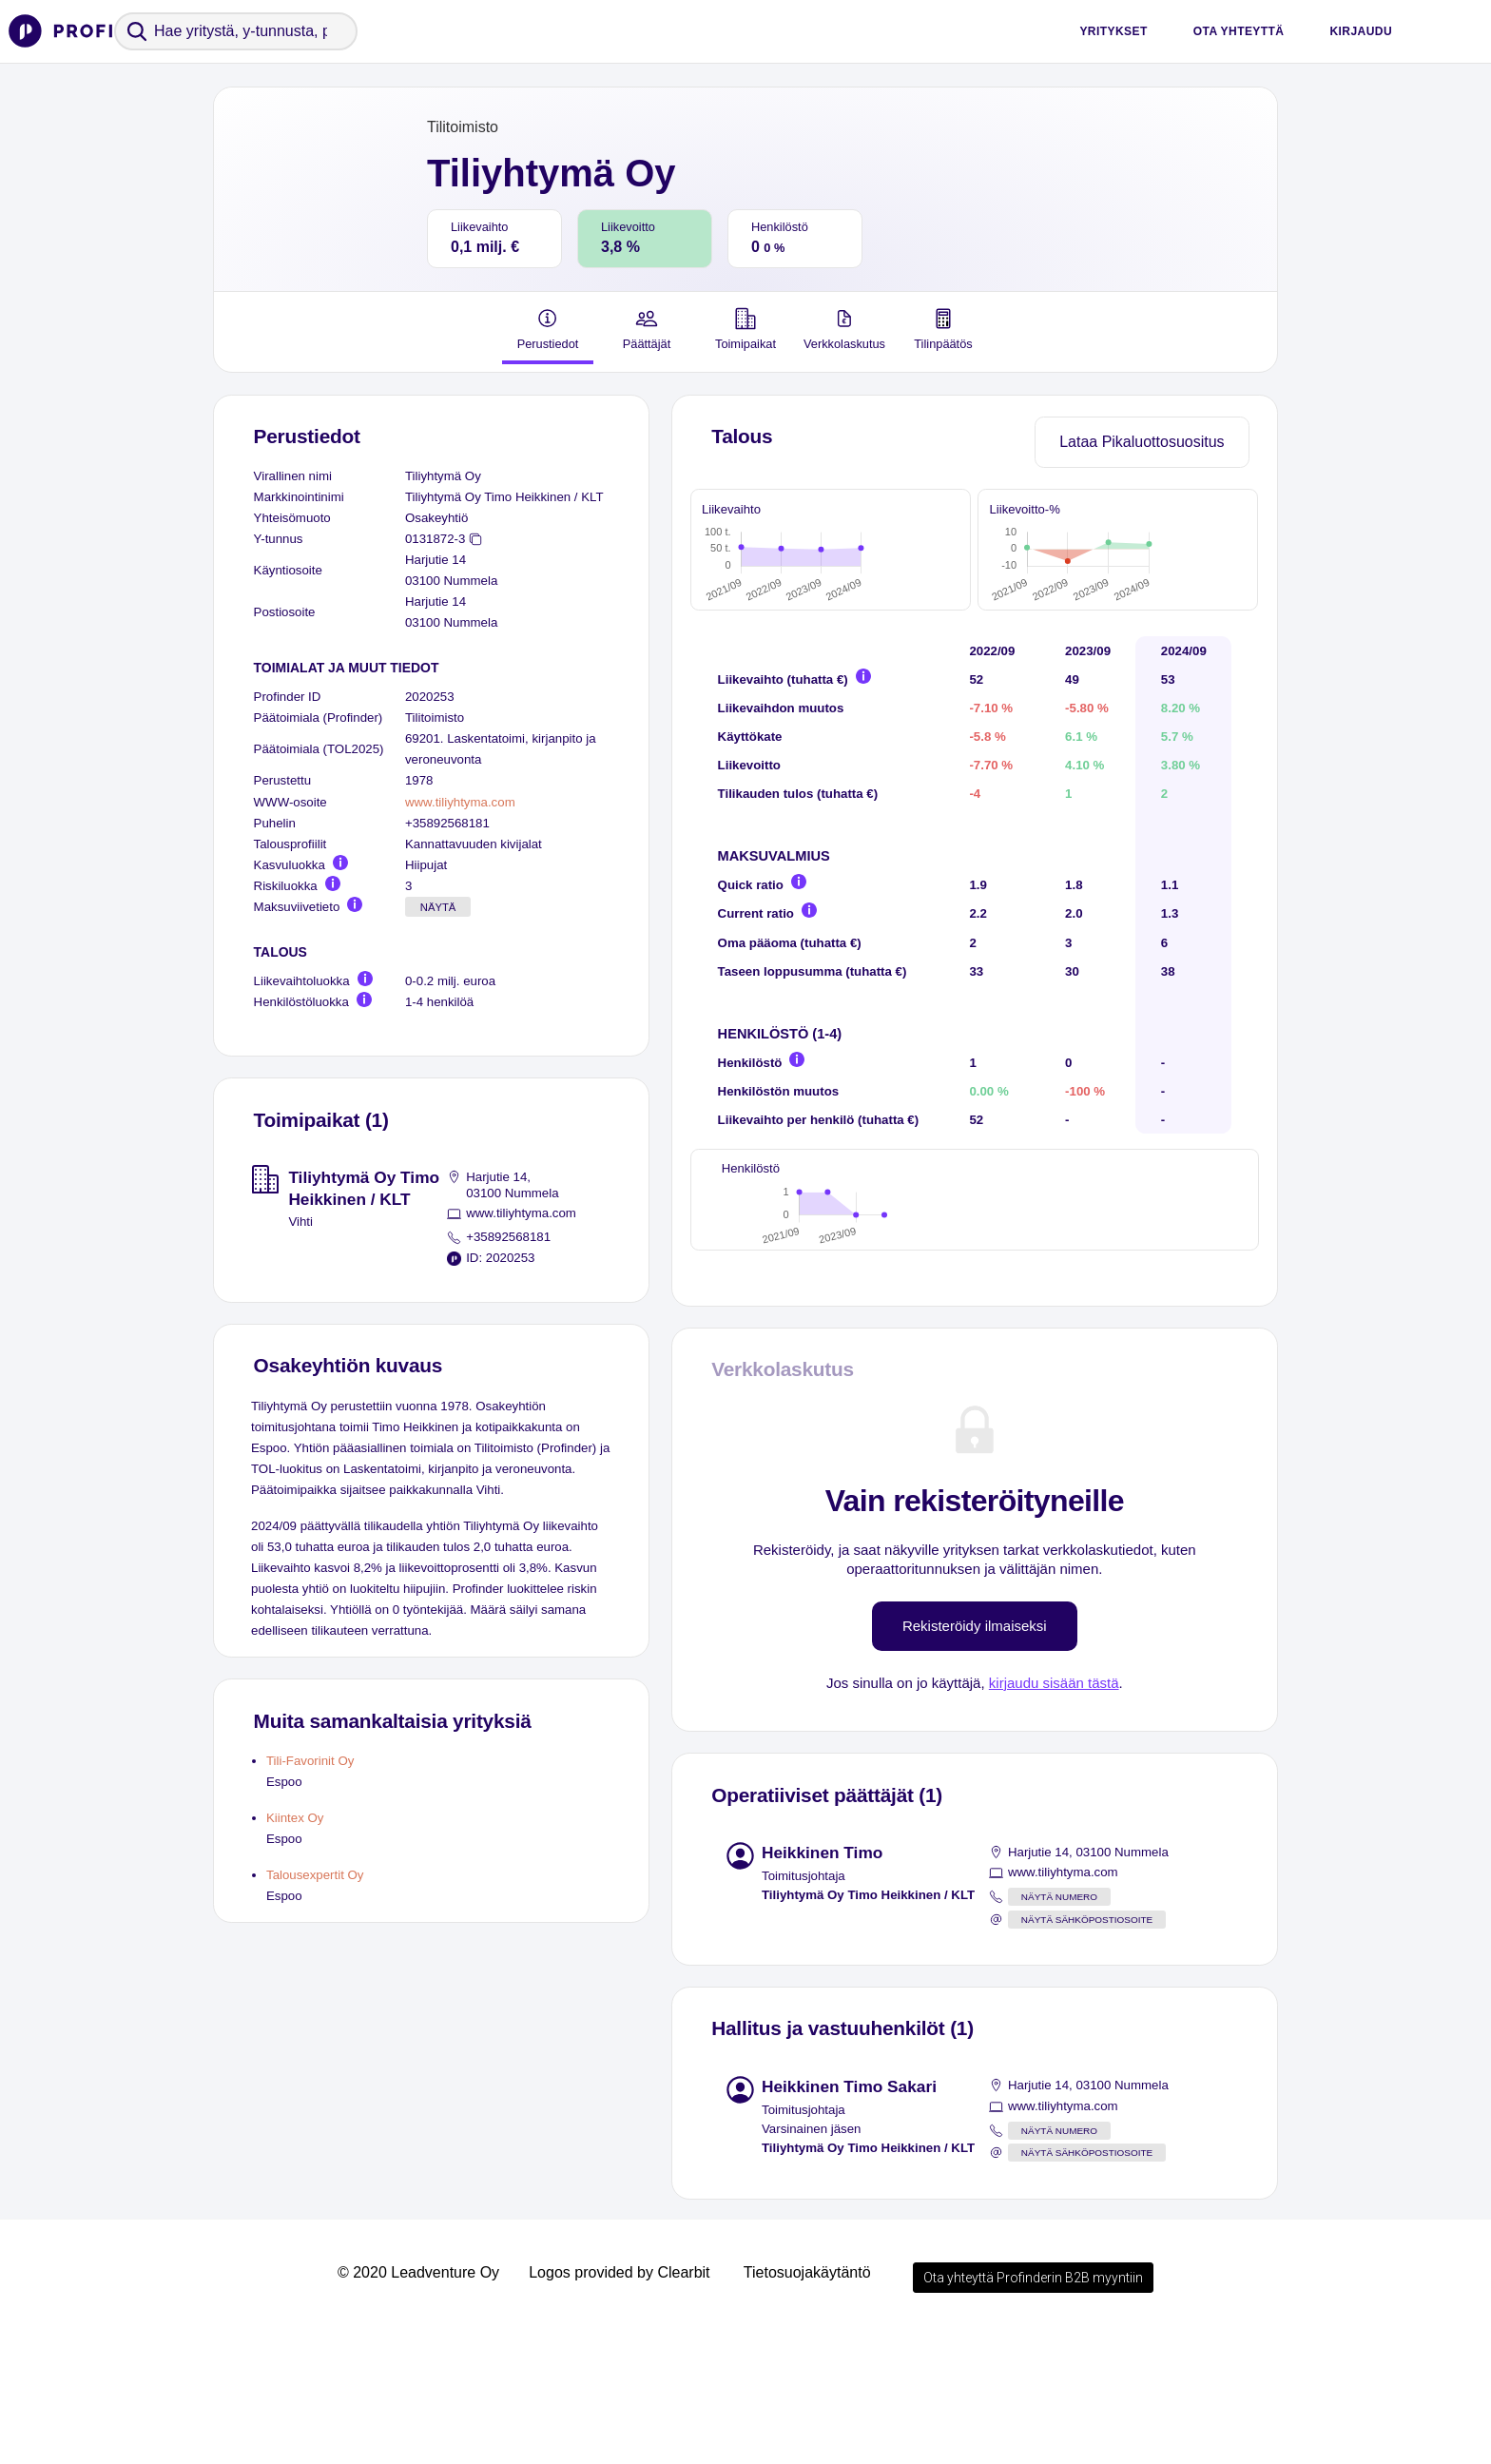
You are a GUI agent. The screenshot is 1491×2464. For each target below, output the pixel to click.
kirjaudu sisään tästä (1054, 1816)
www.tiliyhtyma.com (460, 802)
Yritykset (1113, 31)
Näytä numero (1059, 2030)
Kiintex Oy (294, 1818)
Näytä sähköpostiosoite (1086, 2052)
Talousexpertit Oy (314, 1875)
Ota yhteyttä (1239, 31)
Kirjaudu (1360, 31)
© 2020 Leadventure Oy (418, 2405)
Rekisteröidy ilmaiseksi (974, 1759)
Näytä (438, 907)
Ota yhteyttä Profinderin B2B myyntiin (1033, 2410)
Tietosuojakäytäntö (807, 2405)
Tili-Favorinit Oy (310, 1761)
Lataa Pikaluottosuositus (1141, 442)
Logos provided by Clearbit (619, 2405)
